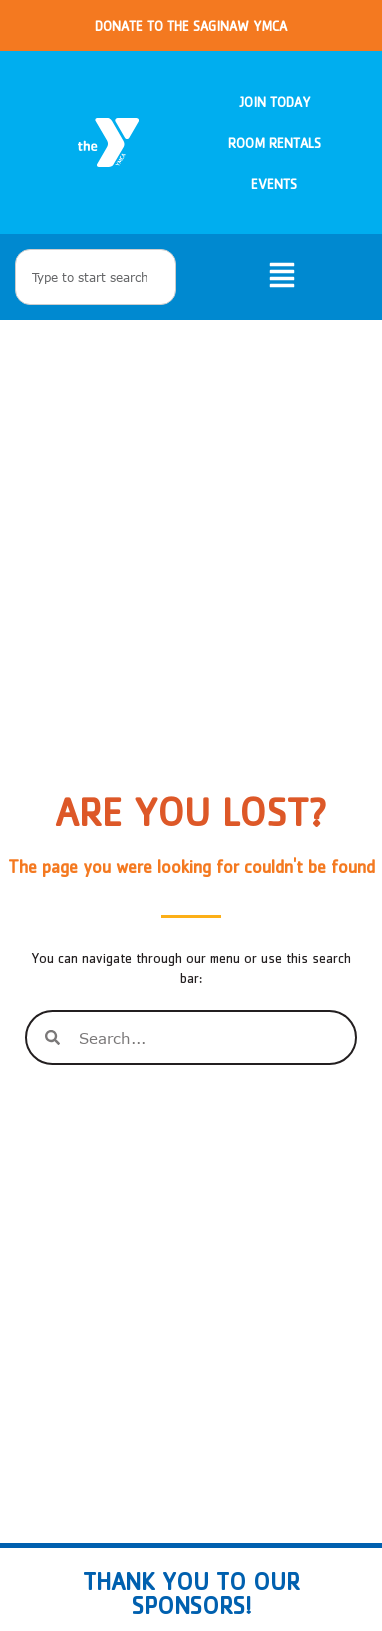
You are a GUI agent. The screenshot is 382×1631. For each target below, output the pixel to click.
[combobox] (95, 277)
